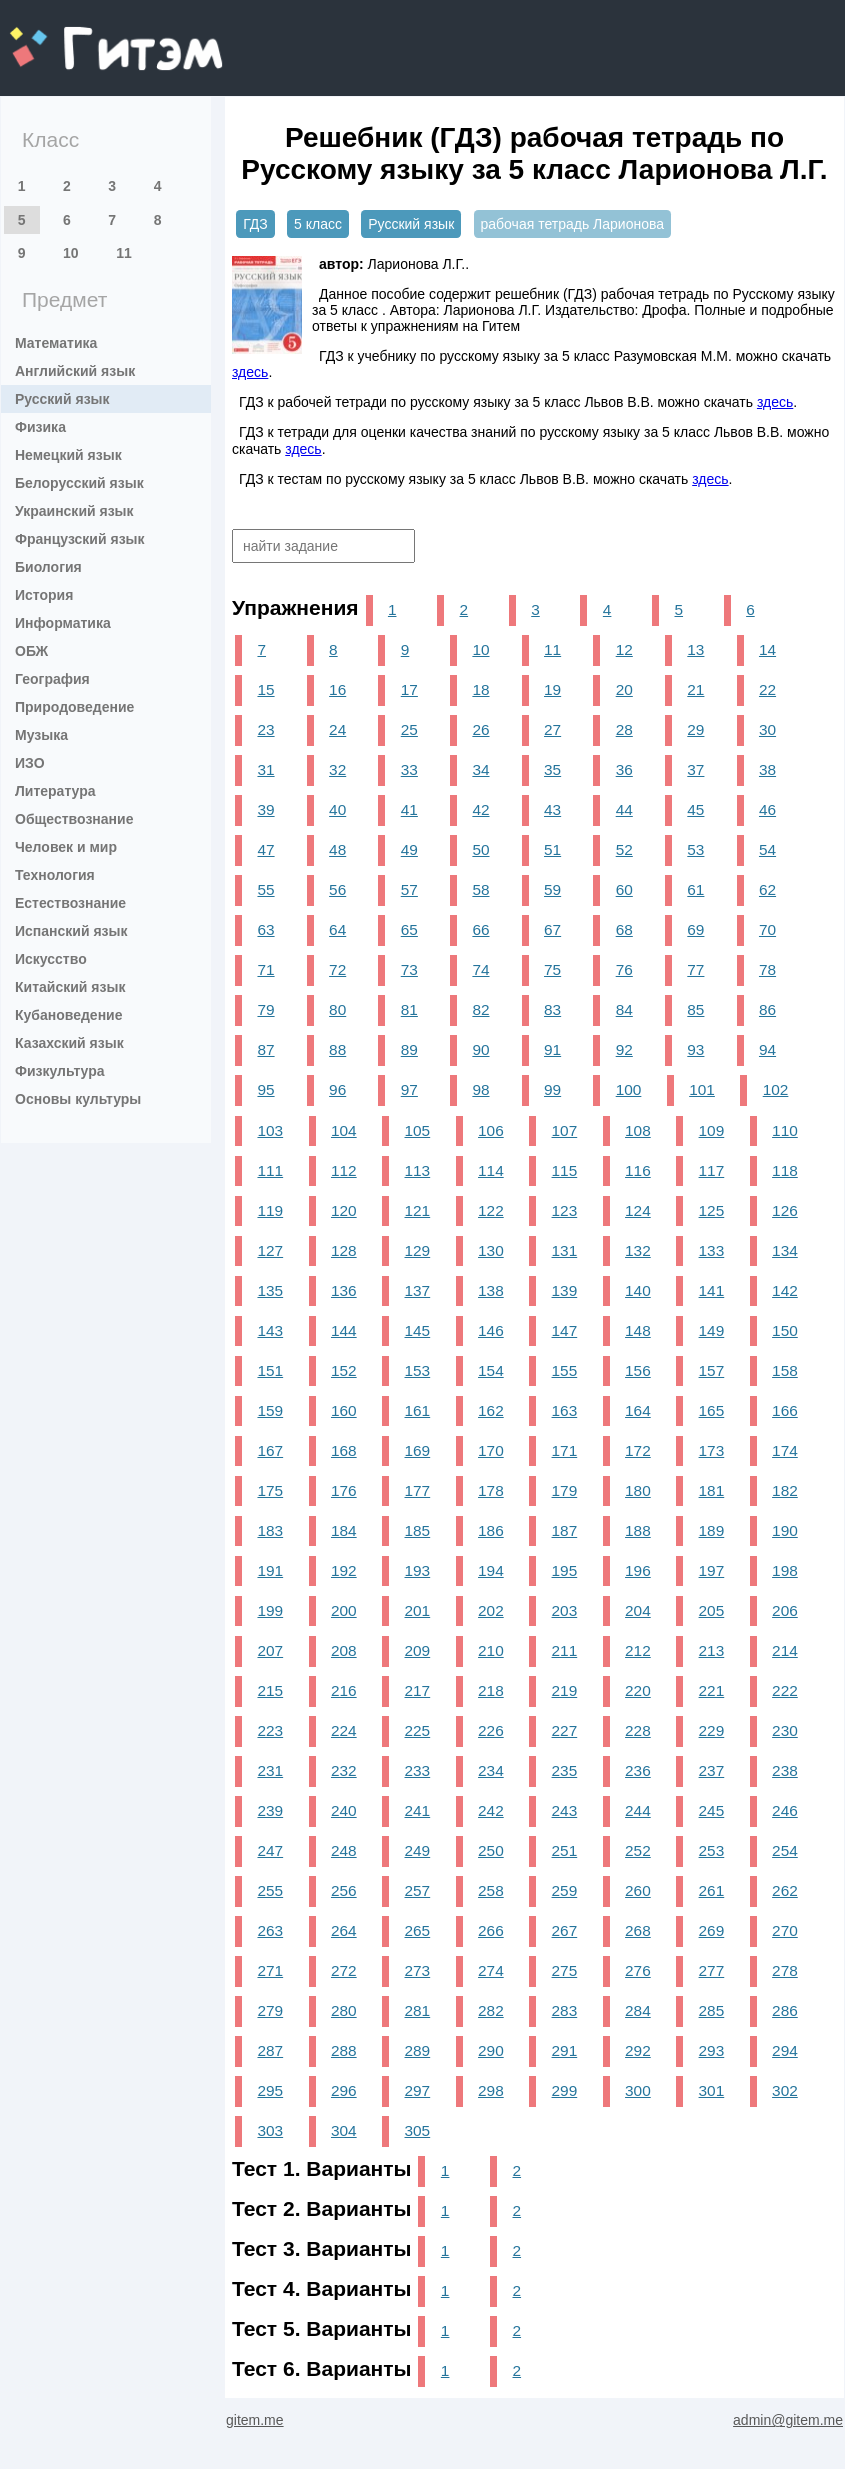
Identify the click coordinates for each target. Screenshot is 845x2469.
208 (344, 1650)
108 (638, 1130)
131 (565, 1250)
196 (638, 1570)
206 (785, 1610)
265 (418, 1930)
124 (638, 1210)
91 (552, 1049)
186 (491, 1530)
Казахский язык (69, 1043)
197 (712, 1570)
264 (344, 1930)
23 (265, 729)
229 (712, 1730)
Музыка (41, 735)
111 (270, 1170)
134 (785, 1250)
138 (491, 1290)
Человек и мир (66, 847)
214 (785, 1650)
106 (491, 1130)
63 (265, 929)
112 (344, 1170)
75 (552, 969)
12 (624, 649)
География (52, 679)
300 (638, 2090)
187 (565, 1530)
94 (767, 1049)
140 (638, 1290)
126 (785, 1210)
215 (270, 1690)
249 (418, 1850)
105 (418, 1130)
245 (712, 1810)
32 (337, 769)
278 (785, 1970)
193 (418, 1570)
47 (265, 849)
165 (712, 1410)
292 (638, 2050)
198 (785, 1570)
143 (270, 1330)
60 (624, 889)
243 (565, 1810)
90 (480, 1049)
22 (767, 689)
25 (409, 729)
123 (565, 1210)
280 (344, 2010)
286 (785, 2010)
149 (712, 1330)
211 (565, 1650)
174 (785, 1450)
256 (344, 1890)
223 (270, 1730)
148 (638, 1330)
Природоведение (74, 707)
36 (624, 769)
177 (418, 1490)
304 (344, 2130)
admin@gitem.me (788, 2420)
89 (409, 1049)
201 (418, 1610)
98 (480, 1089)
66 (480, 929)
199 (270, 1610)
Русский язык (62, 399)
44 (624, 809)
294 (785, 2050)
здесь (250, 372)
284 (638, 2010)
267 (565, 1930)
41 (409, 809)
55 (265, 889)
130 (491, 1250)
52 (624, 849)
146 (491, 1330)
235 (565, 1770)
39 (265, 809)
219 (565, 1690)
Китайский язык (70, 987)
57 (409, 889)
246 (785, 1810)
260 (638, 1890)
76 (624, 969)
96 (337, 1089)
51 (552, 849)
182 (785, 1490)
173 (712, 1450)
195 (565, 1570)
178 (491, 1490)
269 (712, 1930)
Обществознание (74, 819)
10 (71, 253)
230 (785, 1730)
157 (712, 1370)
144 (344, 1330)
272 (344, 1970)
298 (491, 2090)
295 (270, 2090)
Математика (56, 343)
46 (767, 809)
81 (409, 1009)
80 (337, 1009)
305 (418, 2130)
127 (270, 1250)
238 (785, 1770)
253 (712, 1850)
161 (418, 1410)
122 (491, 1210)
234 (491, 1770)
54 (767, 849)
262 (785, 1890)
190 (785, 1530)
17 (409, 689)
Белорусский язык (79, 483)
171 (565, 1450)
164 (638, 1410)
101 (702, 1089)
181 (712, 1490)
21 (695, 689)
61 (695, 889)
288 (344, 2050)
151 (270, 1370)
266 (491, 1930)
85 (695, 1009)
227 (565, 1730)
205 (712, 1610)
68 (624, 929)
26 (480, 729)
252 (638, 1850)
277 (712, 1970)
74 (480, 969)
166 (785, 1410)
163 (565, 1410)
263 (270, 1930)
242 (491, 1810)
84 (624, 1009)
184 (344, 1530)
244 (638, 1810)
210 (491, 1650)
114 (491, 1170)
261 (712, 1890)
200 (344, 1610)
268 (638, 1930)
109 (712, 1130)
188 (638, 1530)
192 (344, 1570)
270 (785, 1930)
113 (418, 1170)
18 (480, 689)
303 (270, 2130)
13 (695, 649)
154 (491, 1370)
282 (491, 2010)
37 (695, 769)
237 (712, 1770)
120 (344, 1210)
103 (270, 1130)
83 (552, 1009)
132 (638, 1250)
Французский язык (80, 539)
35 (552, 769)
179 (565, 1490)
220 (638, 1690)
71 (265, 969)
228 (638, 1730)
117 (712, 1170)
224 (344, 1730)
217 (418, 1690)
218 (491, 1690)
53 (695, 849)
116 (638, 1170)
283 (565, 2010)
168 (344, 1450)
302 (785, 2090)
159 (270, 1410)
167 (270, 1450)
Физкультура (60, 1071)
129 (418, 1250)
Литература (55, 791)
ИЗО (30, 763)
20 (624, 689)
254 (785, 1850)
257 (418, 1890)
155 (565, 1370)
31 (265, 769)
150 (785, 1330)
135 (270, 1290)
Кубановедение (69, 1015)
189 (712, 1530)
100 (629, 1089)
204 (638, 1610)
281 (418, 2010)
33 (409, 769)
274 (491, 1970)
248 (344, 1850)
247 (270, 1850)
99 (552, 1089)
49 (409, 849)
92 (624, 1049)
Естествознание (70, 903)
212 (638, 1650)
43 (552, 809)
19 (552, 689)
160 (344, 1410)
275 (565, 1970)
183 (270, 1530)
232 (344, 1770)
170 (491, 1450)
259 (565, 1890)
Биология (48, 567)
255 (270, 1890)
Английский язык (75, 371)
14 (767, 649)
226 (491, 1730)
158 (785, 1370)
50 (480, 849)
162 (491, 1410)
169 (418, 1450)
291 (565, 2050)
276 (638, 1970)
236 (638, 1770)
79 (265, 1009)
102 (776, 1089)
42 (480, 809)
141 (712, 1290)
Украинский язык (74, 511)
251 (565, 1850)
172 (638, 1450)
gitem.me (62, 35)
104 (344, 1130)
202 (491, 1610)
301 (712, 2090)
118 (785, 1170)
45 (695, 809)
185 (418, 1530)
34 (480, 769)
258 (491, 1890)
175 (270, 1490)
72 (337, 969)
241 (418, 1810)
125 (712, 1210)
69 (695, 929)
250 (491, 1850)
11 (124, 253)
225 (418, 1730)
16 (337, 689)
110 (785, 1130)
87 (265, 1049)
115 (565, 1170)
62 (767, 889)
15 (265, 689)
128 (344, 1250)
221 (712, 1690)
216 (344, 1690)
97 (409, 1089)
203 (565, 1610)
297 (418, 2090)
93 (695, 1049)
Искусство (51, 959)
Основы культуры (78, 1099)
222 (785, 1690)
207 (270, 1650)
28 (624, 729)
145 (418, 1330)
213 (712, 1650)
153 (418, 1370)
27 (552, 729)
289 (418, 2050)
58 (480, 889)
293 (712, 2050)
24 (337, 729)
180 (638, 1490)
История (44, 595)
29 (695, 729)
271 (270, 1970)
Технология (55, 875)
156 (638, 1370)
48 (337, 849)
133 (712, 1250)
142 (785, 1290)
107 (565, 1130)
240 (344, 1810)
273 (418, 1970)
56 (337, 889)
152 (344, 1370)
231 (270, 1770)
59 (552, 889)
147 (565, 1330)
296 (344, 2090)
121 (418, 1210)
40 (337, 809)
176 (344, 1490)
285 (712, 2010)
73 (409, 969)
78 (767, 969)
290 (491, 2050)
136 (344, 1290)
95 (265, 1089)
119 (270, 1210)
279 (270, 2010)
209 (418, 1650)
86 (767, 1009)
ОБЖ (31, 651)
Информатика (63, 623)
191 (270, 1570)
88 (337, 1049)
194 (491, 1570)
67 (552, 929)
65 (409, 929)
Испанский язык (71, 931)
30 (767, 729)
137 (418, 1290)
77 (695, 969)
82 (480, 1009)
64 (337, 929)
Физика (40, 427)
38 (767, 769)
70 (767, 929)
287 (270, 2050)
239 (270, 1810)
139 (565, 1290)
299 (565, 2090)
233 (418, 1770)
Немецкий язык (68, 455)
